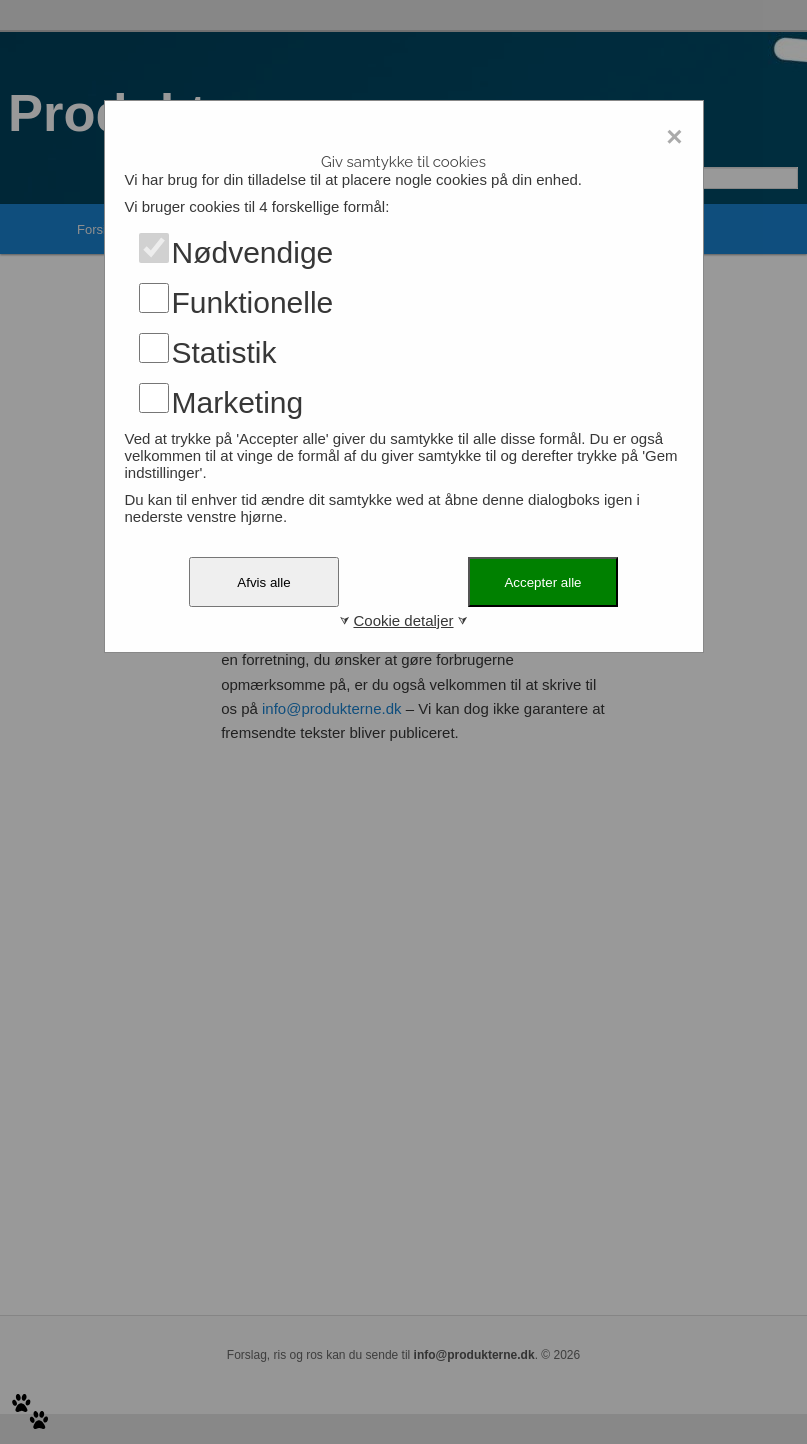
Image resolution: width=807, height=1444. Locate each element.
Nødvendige (253, 252)
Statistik (224, 352)
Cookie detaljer (403, 620)
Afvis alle (263, 582)
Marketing (238, 402)
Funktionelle (253, 302)
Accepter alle (542, 582)
